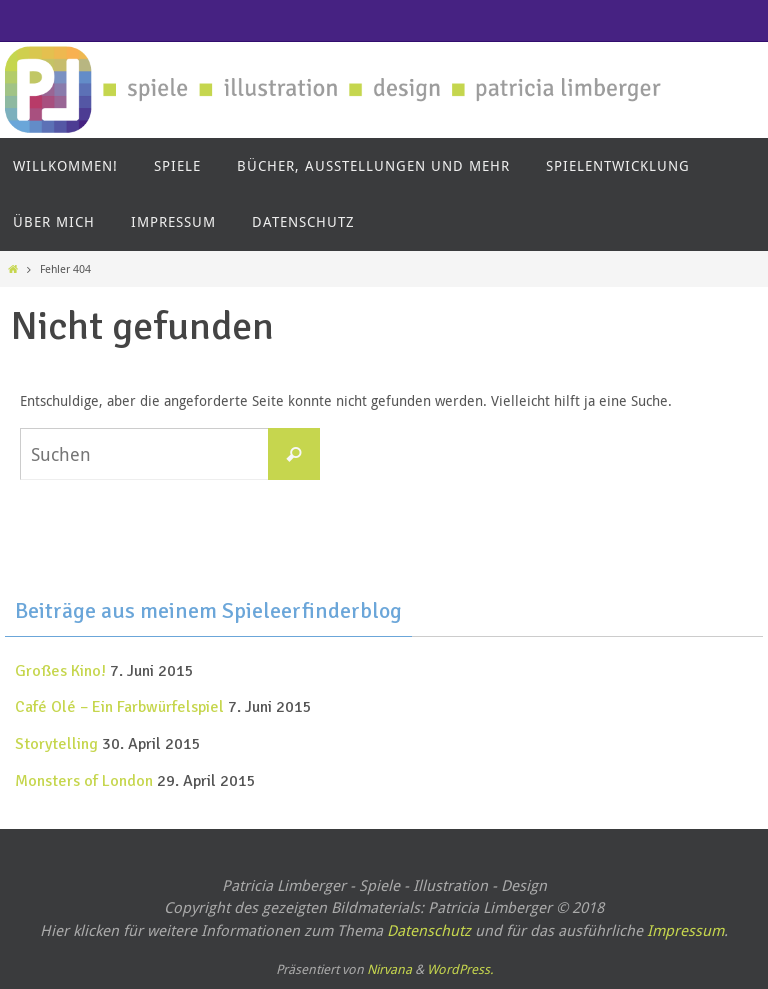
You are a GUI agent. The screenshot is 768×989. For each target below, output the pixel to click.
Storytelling (56, 744)
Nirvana (389, 969)
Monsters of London (84, 781)
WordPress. (460, 969)
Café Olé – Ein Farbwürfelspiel (119, 707)
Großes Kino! (60, 671)
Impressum (685, 930)
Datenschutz (429, 930)
